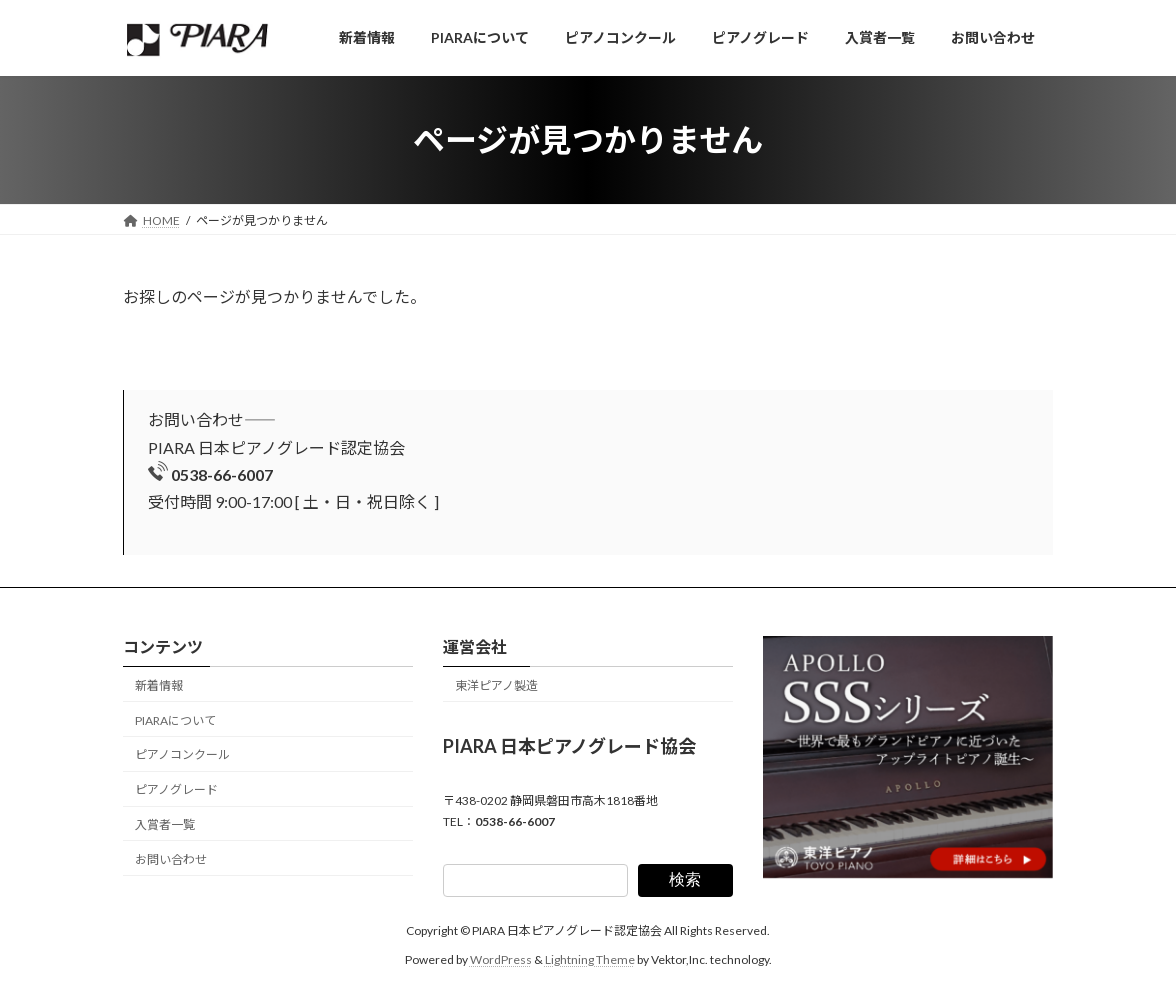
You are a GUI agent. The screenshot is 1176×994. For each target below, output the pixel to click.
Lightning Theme (590, 959)
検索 (685, 879)
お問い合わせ (171, 859)
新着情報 (159, 685)
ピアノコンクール (182, 755)
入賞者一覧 (165, 824)
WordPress (501, 959)
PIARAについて (175, 720)
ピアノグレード (176, 789)
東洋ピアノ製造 (496, 685)
